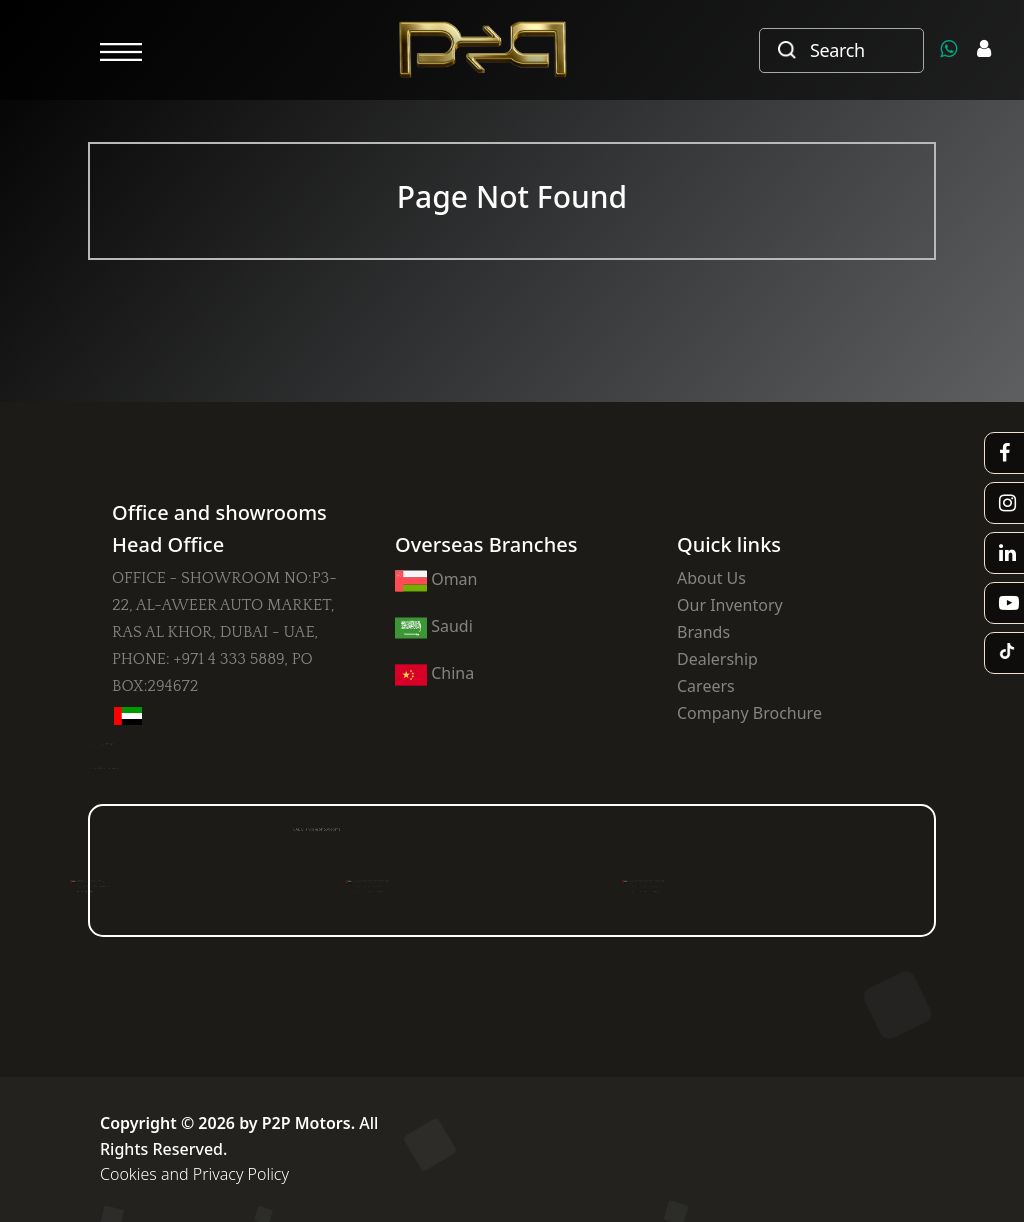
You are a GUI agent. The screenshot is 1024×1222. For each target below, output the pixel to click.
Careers (706, 686)
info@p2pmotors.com (126, 768)
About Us (711, 578)
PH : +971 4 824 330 (118, 889)
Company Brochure (749, 713)
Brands (703, 632)
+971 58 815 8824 (126, 744)
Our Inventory (730, 605)
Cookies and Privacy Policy (194, 1174)
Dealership (717, 659)
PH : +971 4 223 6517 (403, 889)
